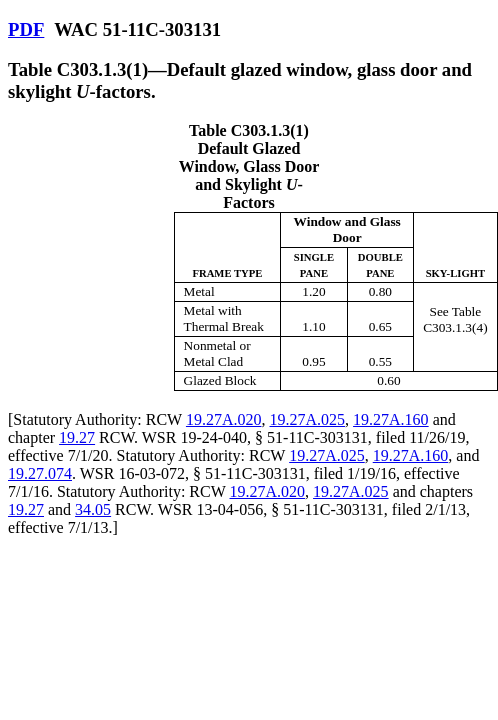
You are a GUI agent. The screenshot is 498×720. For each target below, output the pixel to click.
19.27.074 (40, 473)
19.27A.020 (224, 419)
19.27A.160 (391, 419)
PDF (26, 29)
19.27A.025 (308, 419)
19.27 (77, 437)
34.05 (93, 509)
